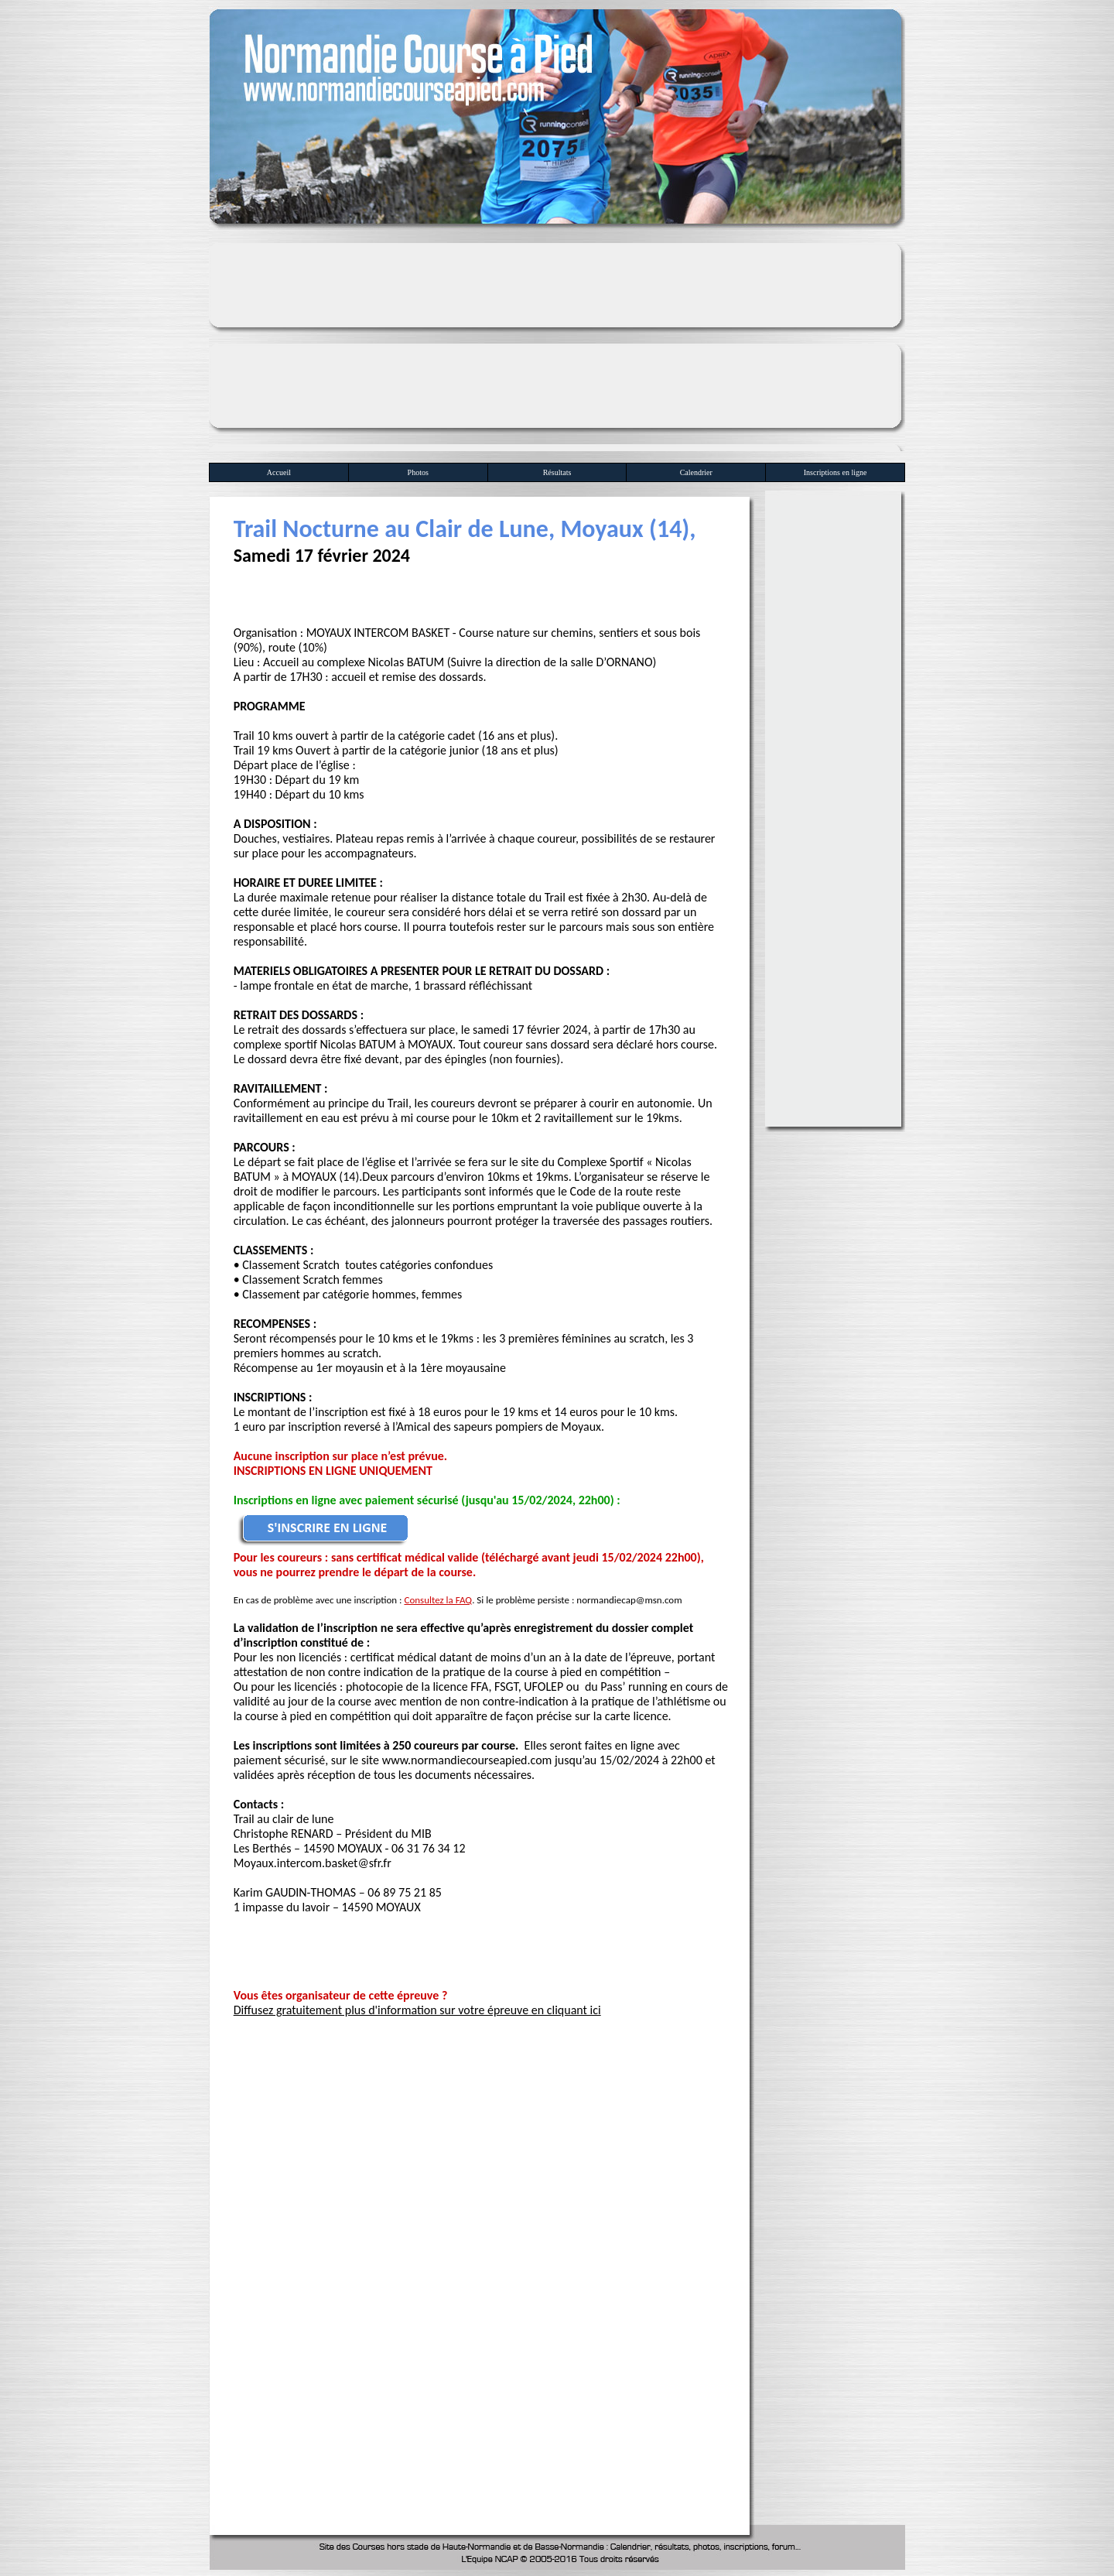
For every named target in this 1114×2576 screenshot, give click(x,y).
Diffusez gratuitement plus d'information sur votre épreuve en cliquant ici (417, 2010)
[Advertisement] (557, 342)
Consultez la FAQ (438, 1600)
